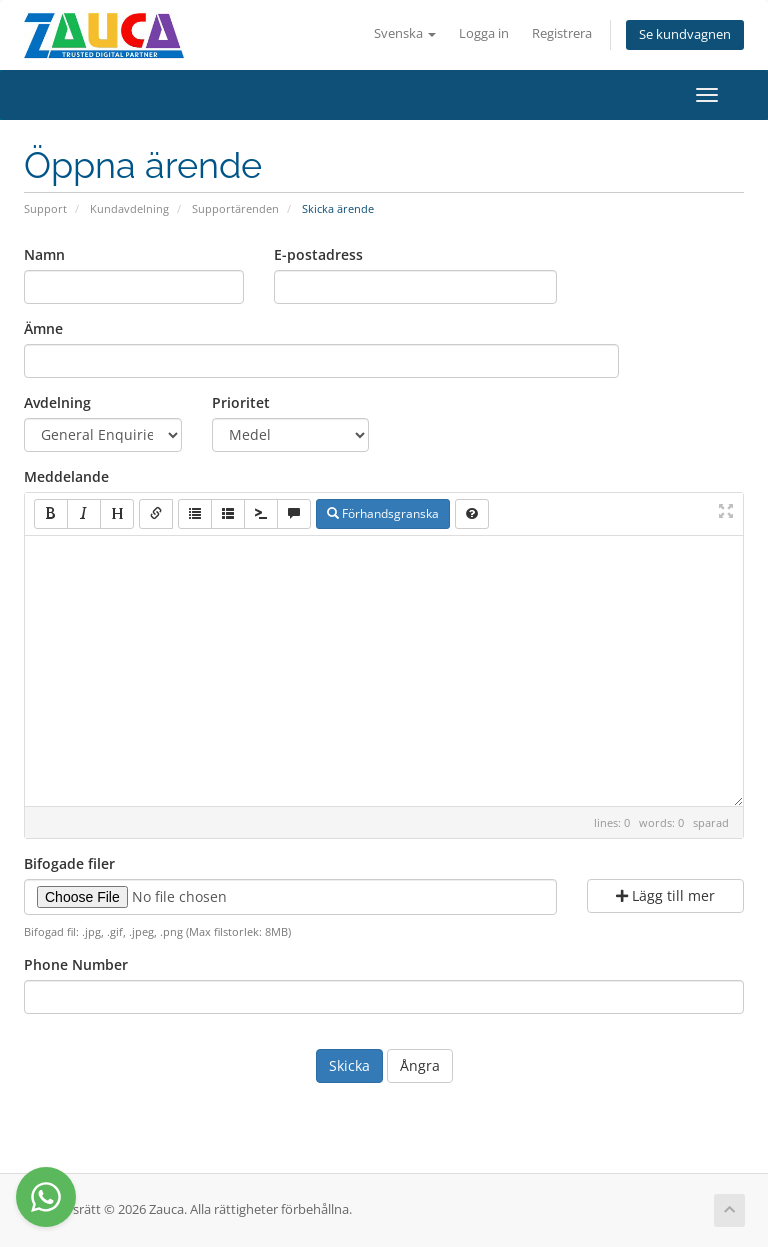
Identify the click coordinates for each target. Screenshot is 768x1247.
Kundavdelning (129, 208)
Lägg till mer (665, 895)
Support (45, 208)
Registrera (562, 33)
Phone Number (76, 964)
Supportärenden (235, 208)
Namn (44, 254)
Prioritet (241, 402)
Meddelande (66, 476)
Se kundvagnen (685, 34)
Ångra (420, 1065)
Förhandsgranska (383, 513)
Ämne (43, 328)
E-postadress (318, 254)
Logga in (484, 33)
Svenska (405, 33)
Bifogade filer (69, 863)
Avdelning (57, 402)
